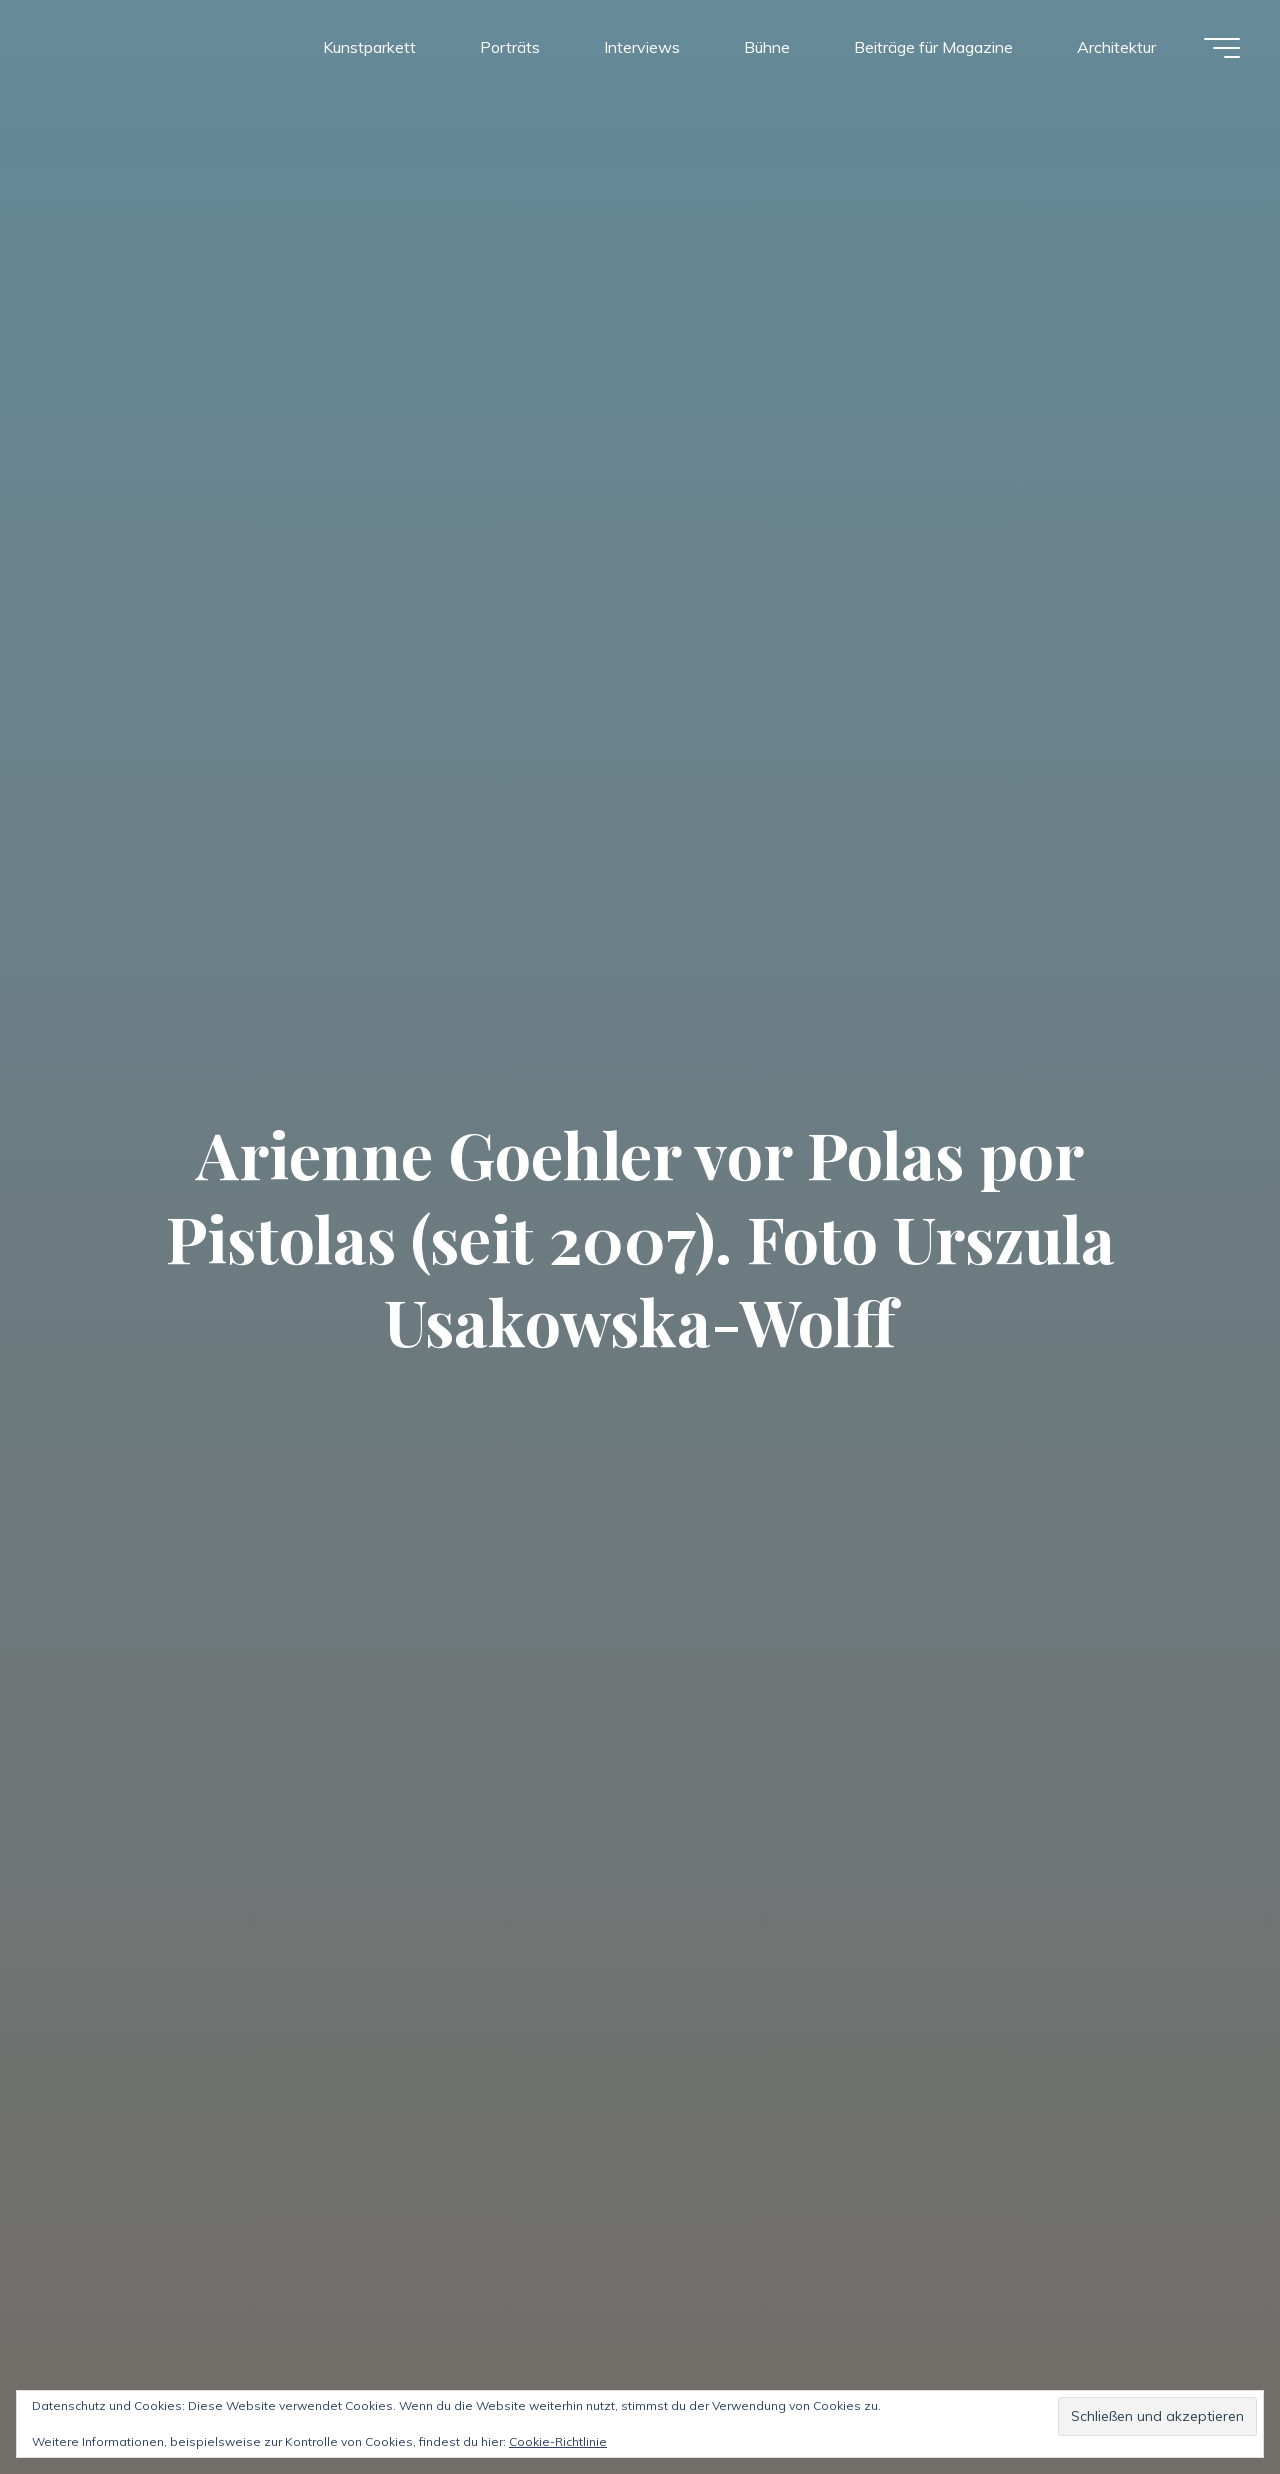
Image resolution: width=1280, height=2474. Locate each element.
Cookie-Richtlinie (558, 2441)
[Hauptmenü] (1222, 48)
